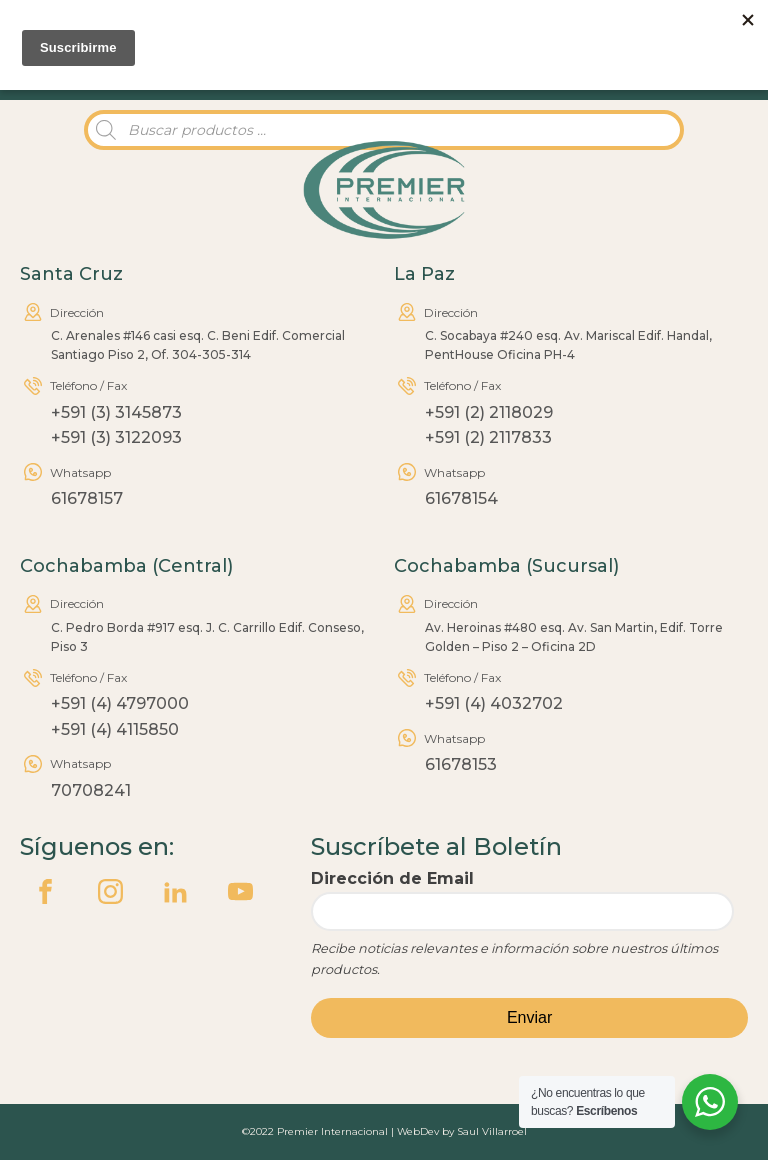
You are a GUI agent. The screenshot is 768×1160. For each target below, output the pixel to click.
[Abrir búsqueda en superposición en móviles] (384, 130)
